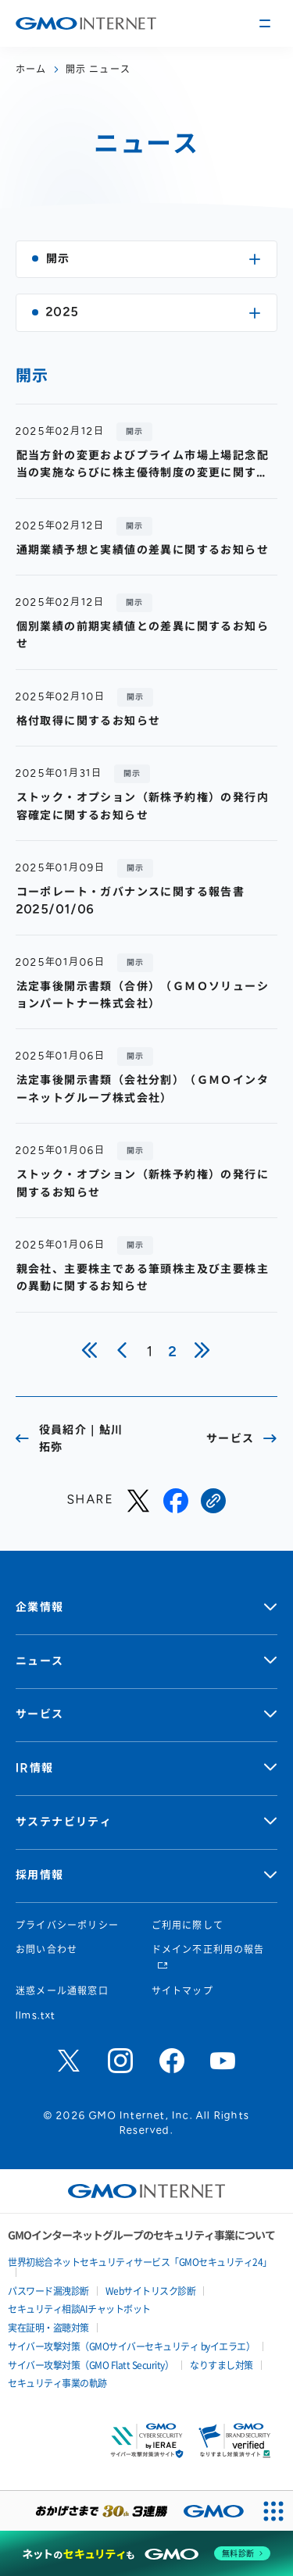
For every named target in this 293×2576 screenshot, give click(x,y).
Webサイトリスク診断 (150, 2290)
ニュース (146, 1662)
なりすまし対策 (221, 2364)
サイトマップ (182, 1991)
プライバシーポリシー (67, 1925)
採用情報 (146, 1876)
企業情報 (146, 1608)
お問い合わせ (46, 1949)
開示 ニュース (98, 69)
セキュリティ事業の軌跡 (57, 2382)
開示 (58, 258)
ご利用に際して (187, 1925)
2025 (63, 312)
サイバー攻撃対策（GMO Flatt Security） (90, 2364)
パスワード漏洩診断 (48, 2290)
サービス (146, 1715)
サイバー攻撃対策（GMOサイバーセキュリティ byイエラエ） (131, 2346)
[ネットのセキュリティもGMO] (146, 2553)
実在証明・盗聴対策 (48, 2327)
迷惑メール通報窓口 (62, 1991)
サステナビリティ (146, 1822)
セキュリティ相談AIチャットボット (79, 2308)
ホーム (31, 69)
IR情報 (146, 1769)
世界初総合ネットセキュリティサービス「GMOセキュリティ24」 (140, 2261)
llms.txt (36, 2015)
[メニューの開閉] (264, 23)
